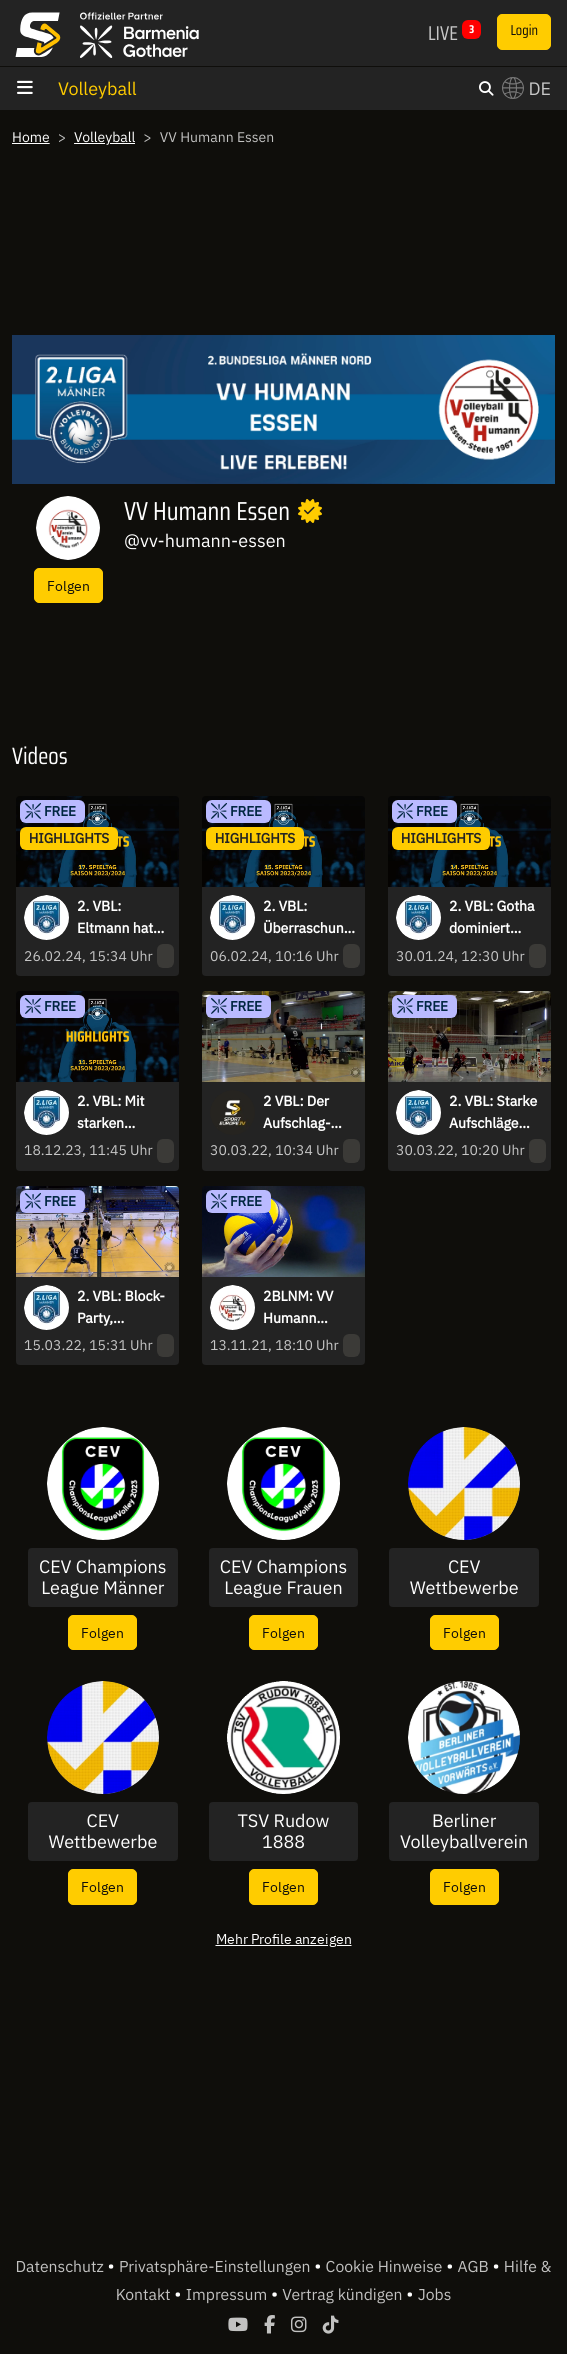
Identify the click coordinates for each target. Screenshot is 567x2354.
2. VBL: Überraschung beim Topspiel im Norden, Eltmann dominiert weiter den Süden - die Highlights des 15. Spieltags (307, 918)
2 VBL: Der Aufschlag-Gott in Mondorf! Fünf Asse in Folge (307, 1113)
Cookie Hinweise (386, 2267)
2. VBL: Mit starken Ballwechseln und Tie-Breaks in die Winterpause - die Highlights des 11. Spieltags (121, 1113)
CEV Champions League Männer (102, 1577)
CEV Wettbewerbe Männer (464, 1577)
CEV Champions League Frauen (283, 1577)
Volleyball (97, 88)
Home (31, 137)
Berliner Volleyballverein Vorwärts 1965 (464, 1831)
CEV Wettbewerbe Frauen (102, 1831)
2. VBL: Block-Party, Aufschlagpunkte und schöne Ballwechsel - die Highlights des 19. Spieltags (123, 1308)
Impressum (228, 2295)
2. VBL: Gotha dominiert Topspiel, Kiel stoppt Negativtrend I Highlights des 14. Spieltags (494, 918)
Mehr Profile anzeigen (284, 1938)
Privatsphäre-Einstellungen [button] (216, 2267)
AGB (475, 2267)
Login (524, 31)
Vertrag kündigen (344, 2295)
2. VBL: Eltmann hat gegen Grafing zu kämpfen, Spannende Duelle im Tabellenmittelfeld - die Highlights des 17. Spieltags (122, 918)
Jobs (435, 2295)
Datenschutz (61, 2267)
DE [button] (526, 88)
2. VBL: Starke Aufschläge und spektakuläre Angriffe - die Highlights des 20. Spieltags (493, 1113)
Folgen (68, 585)
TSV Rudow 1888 (284, 1831)
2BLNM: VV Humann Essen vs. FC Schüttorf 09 (302, 1308)
